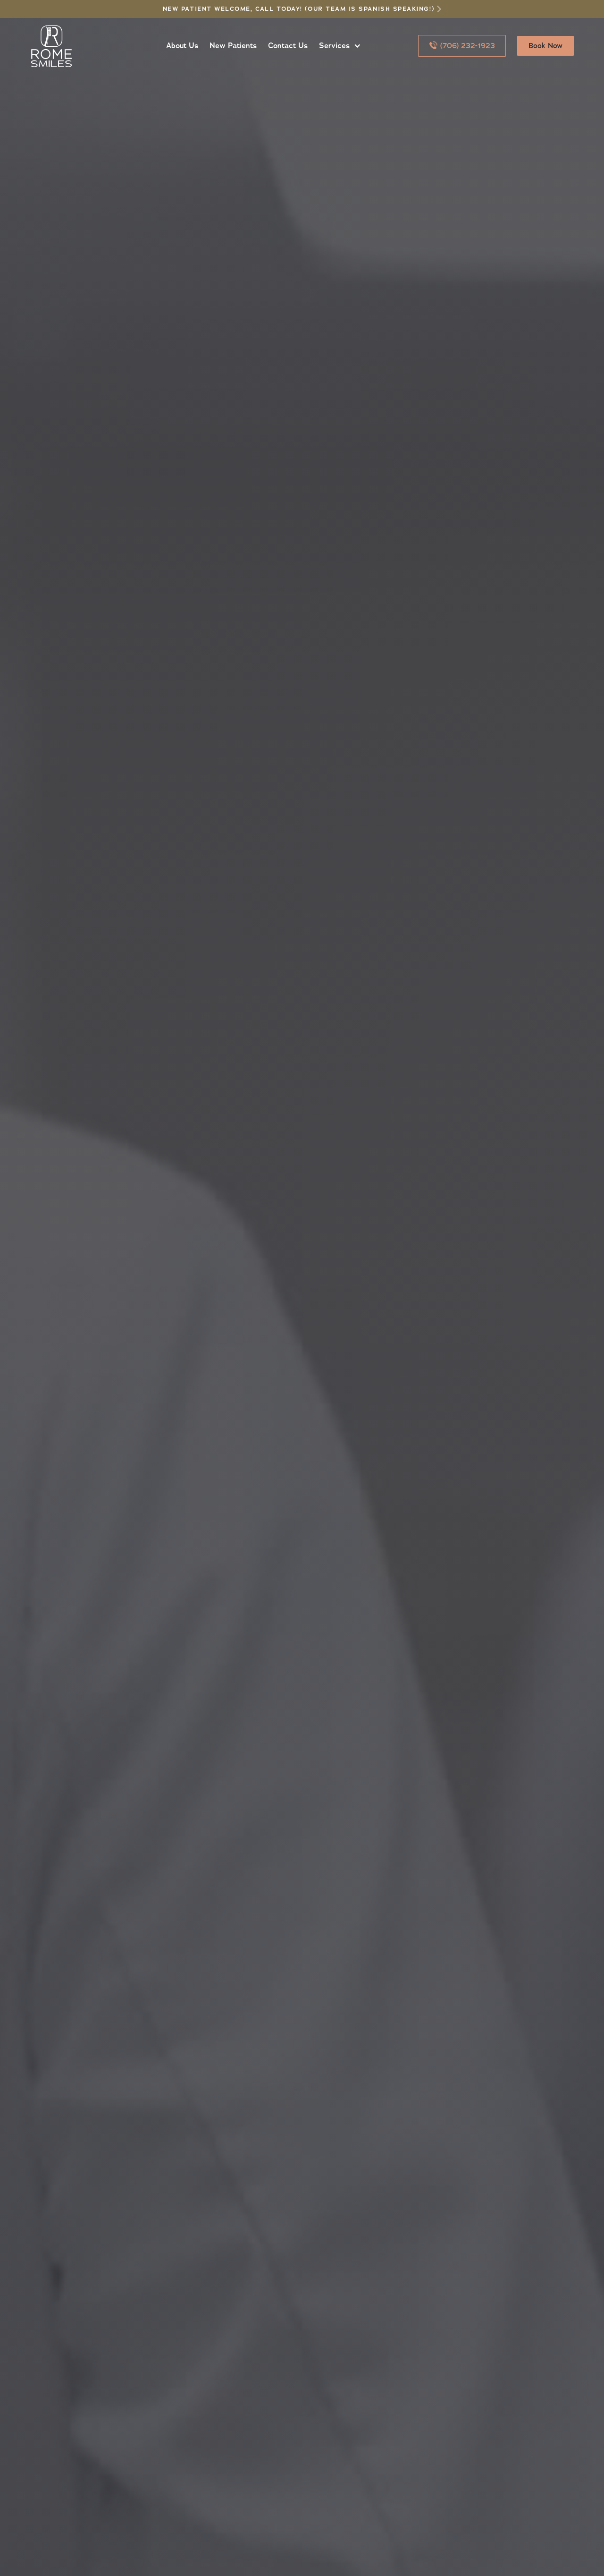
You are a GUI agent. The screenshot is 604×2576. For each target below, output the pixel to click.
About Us (182, 46)
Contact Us (288, 46)
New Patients (233, 46)
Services (334, 46)
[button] (338, 45)
